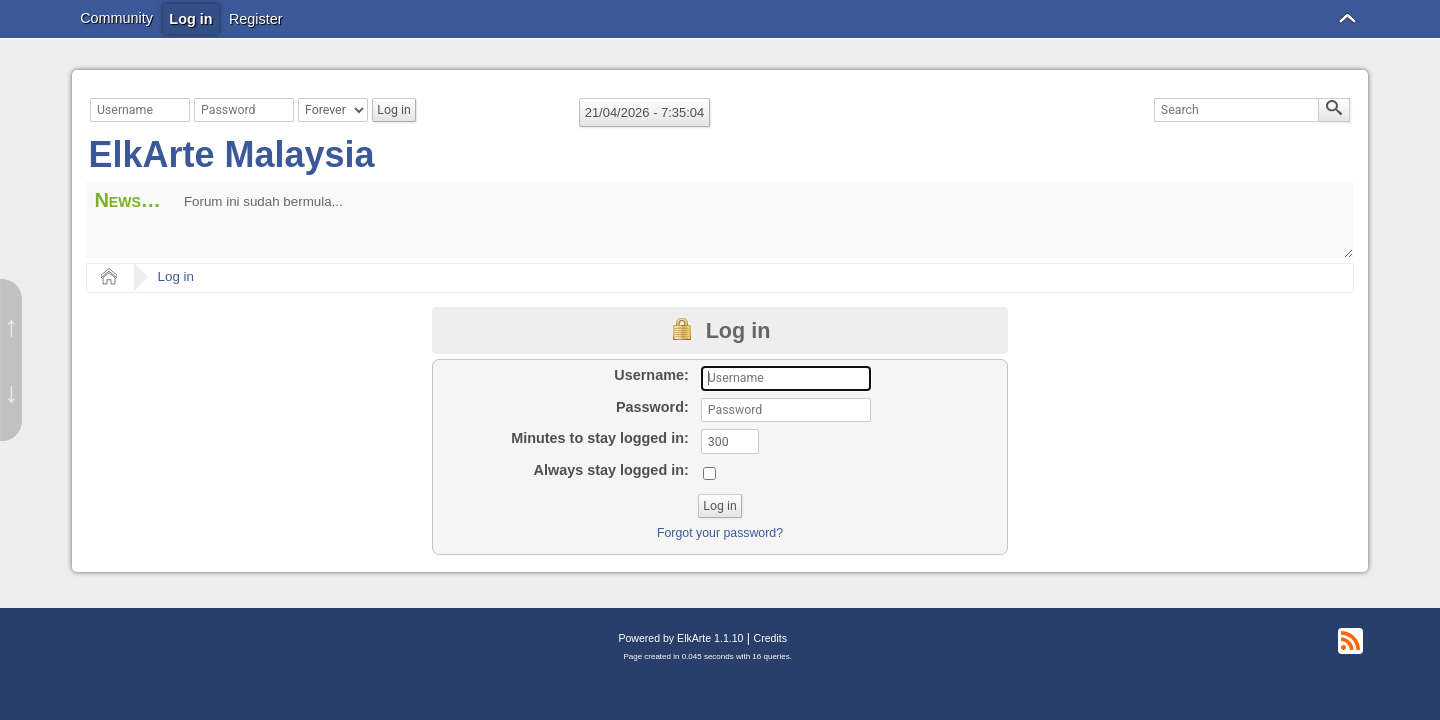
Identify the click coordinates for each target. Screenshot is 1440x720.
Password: (652, 407)
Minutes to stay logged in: (600, 438)
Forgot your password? (720, 533)
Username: (651, 375)
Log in (176, 276)
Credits (770, 638)
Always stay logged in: (611, 470)
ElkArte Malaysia (231, 154)
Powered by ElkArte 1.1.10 (680, 638)
